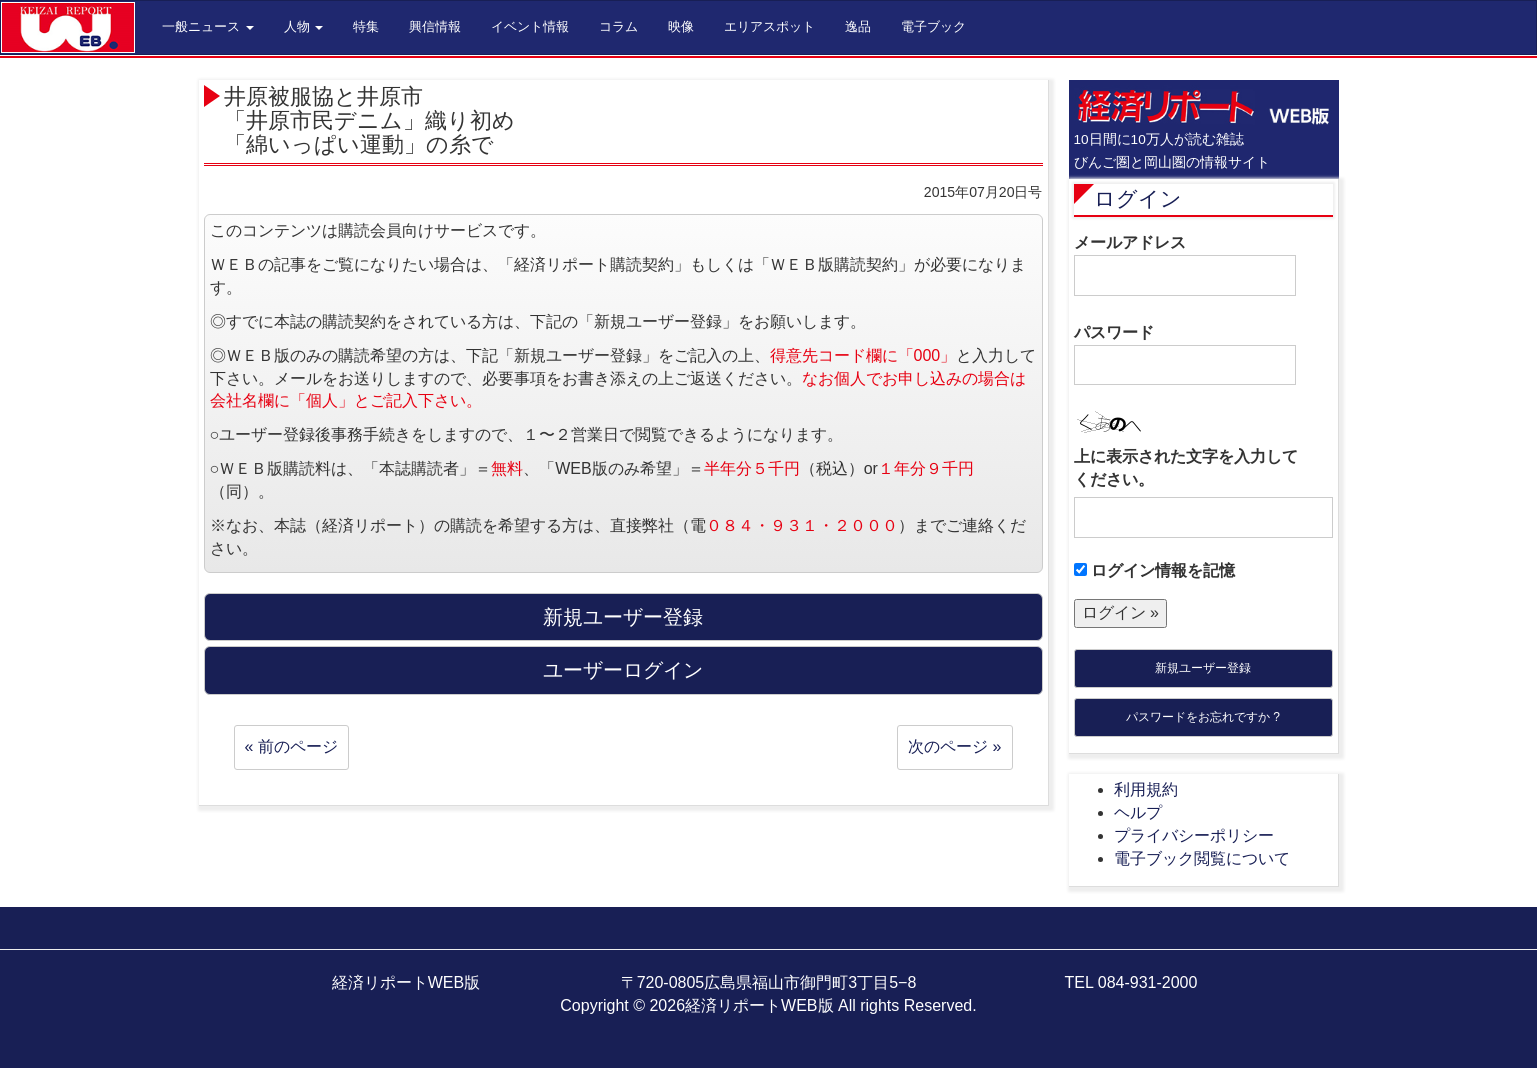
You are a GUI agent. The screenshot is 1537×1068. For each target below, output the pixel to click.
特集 (366, 26)
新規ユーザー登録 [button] (623, 617)
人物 (304, 26)
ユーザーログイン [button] (623, 670)
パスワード (1185, 355)
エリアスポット (769, 26)
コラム (618, 26)
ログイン (1138, 198)
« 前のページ (291, 746)
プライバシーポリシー (1194, 835)
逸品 (858, 26)
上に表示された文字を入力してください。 (1186, 468)
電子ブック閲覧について (1202, 858)
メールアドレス (1185, 265)
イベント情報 (530, 26)
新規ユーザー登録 (1203, 668)
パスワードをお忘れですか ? (1203, 717)
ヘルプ (1138, 812)
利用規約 (1146, 789)
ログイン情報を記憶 (1154, 570)
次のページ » (954, 746)
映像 (681, 26)
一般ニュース (208, 26)
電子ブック (933, 26)
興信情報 (435, 26)
